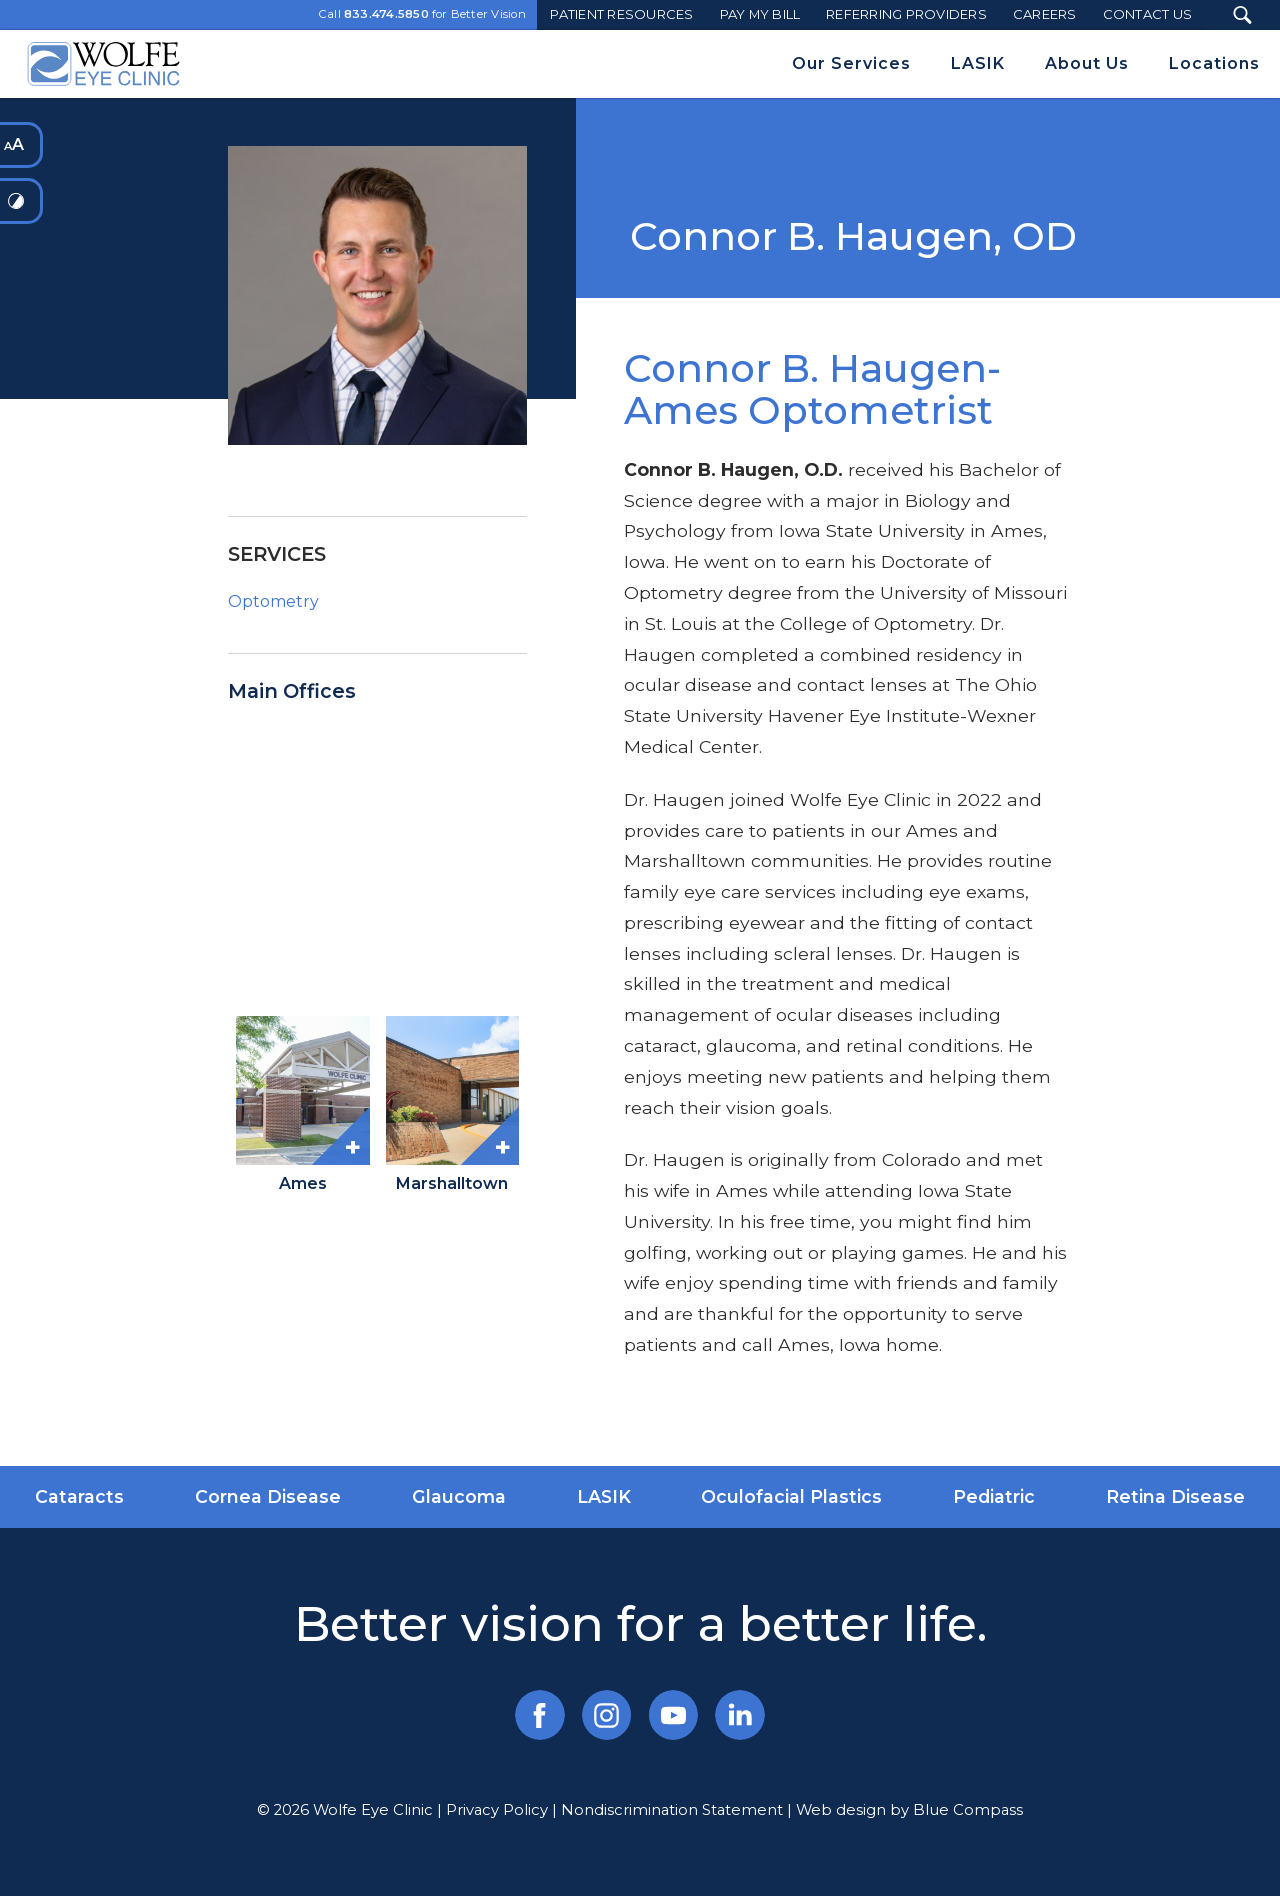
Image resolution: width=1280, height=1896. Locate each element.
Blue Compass (968, 1810)
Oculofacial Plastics (791, 1496)
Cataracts (79, 1496)
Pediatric (994, 1496)
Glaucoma (459, 1496)
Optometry (273, 601)
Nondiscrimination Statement (672, 1810)
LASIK (604, 1496)
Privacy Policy (497, 1810)
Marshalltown (452, 1183)
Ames (303, 1183)
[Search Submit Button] (1242, 15)
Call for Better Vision (422, 14)
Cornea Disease (268, 1496)
